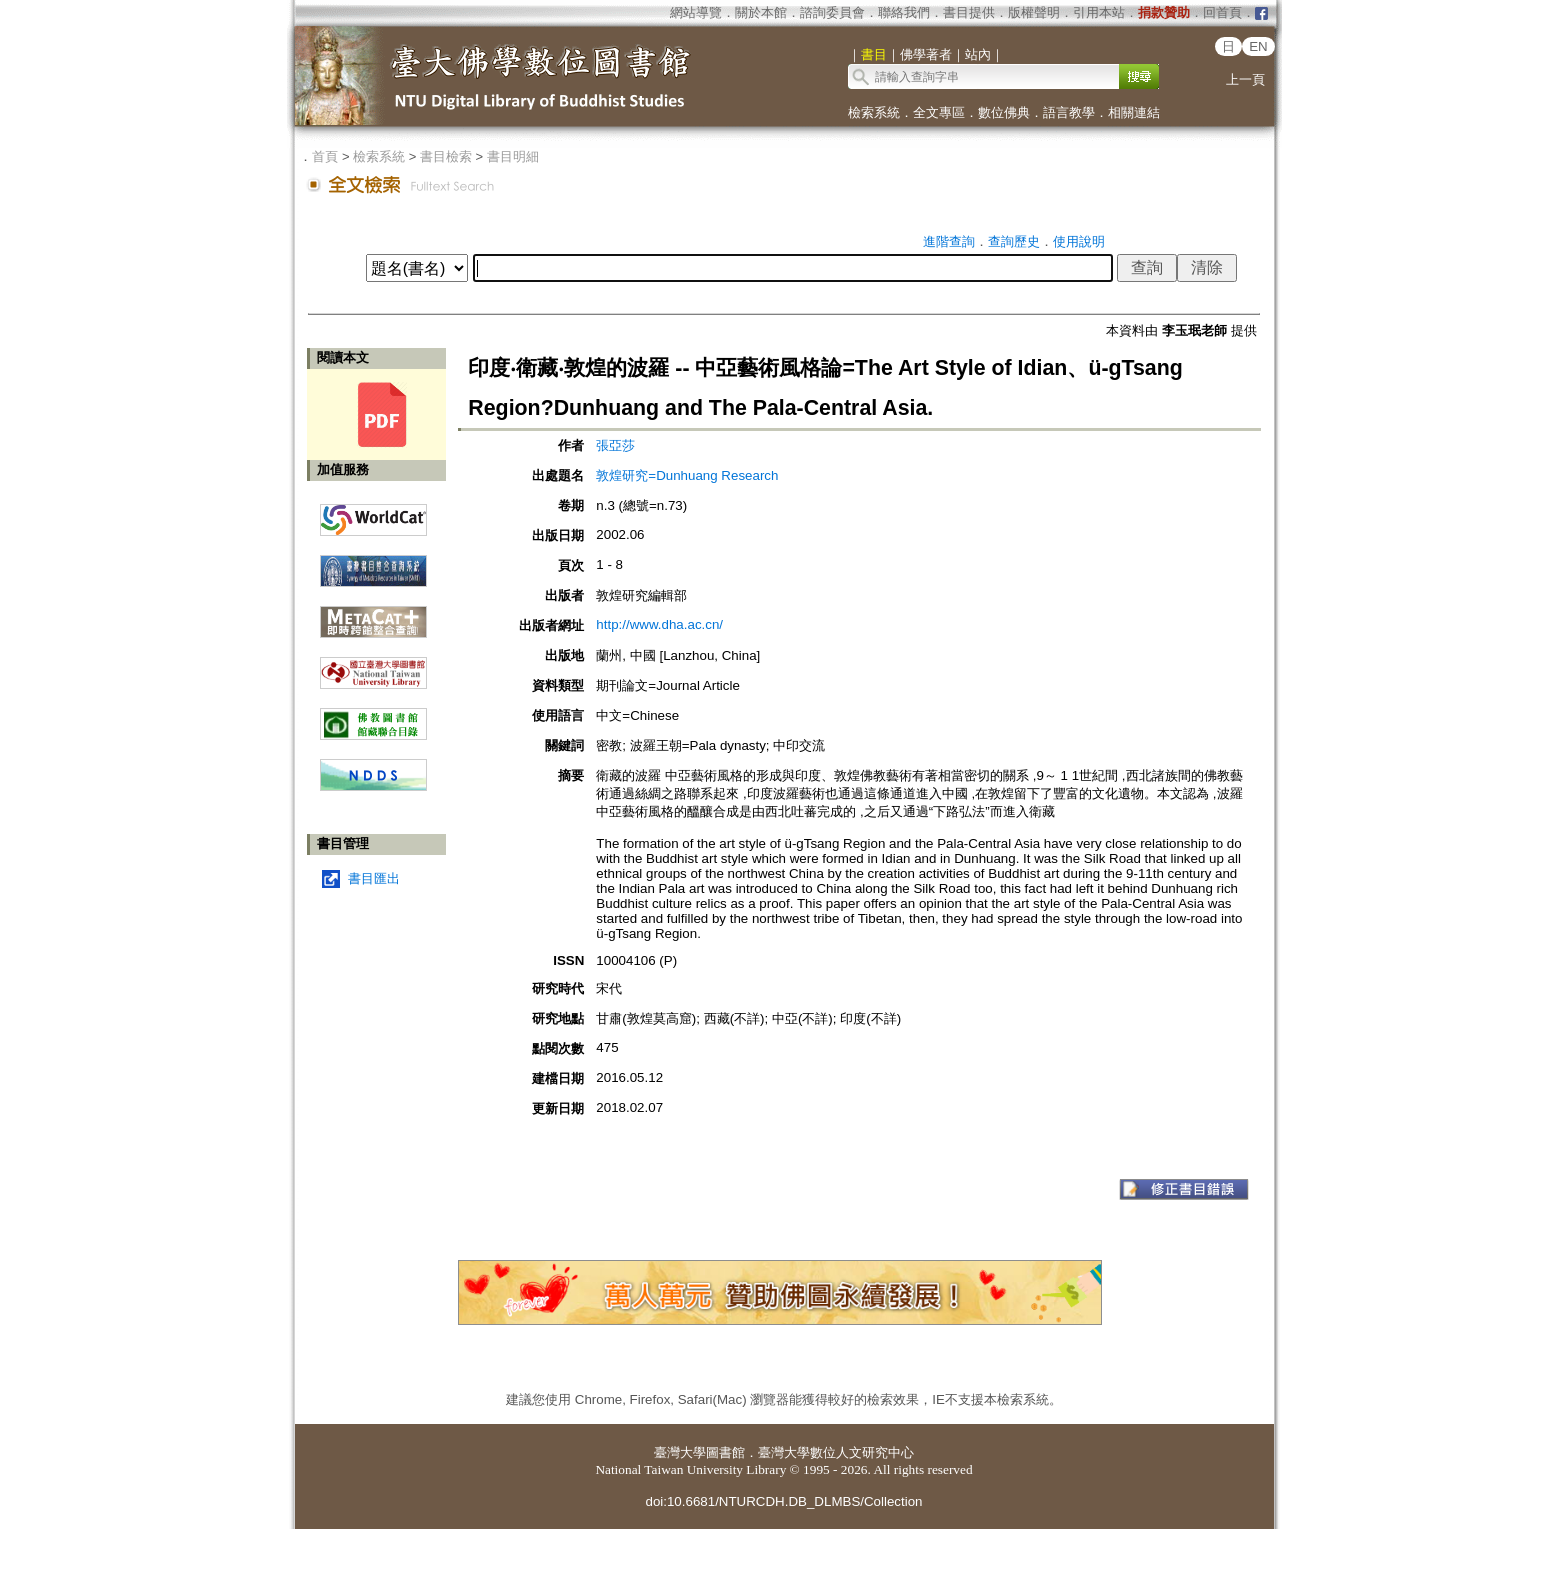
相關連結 (1134, 112)
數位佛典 (1004, 112)
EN (1258, 46)
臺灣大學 (680, 1452)
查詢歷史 (1014, 241)
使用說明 (1079, 241)
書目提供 (969, 12)
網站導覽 (696, 12)
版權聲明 (1034, 12)
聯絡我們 (904, 12)
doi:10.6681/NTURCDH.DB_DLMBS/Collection (783, 1501)
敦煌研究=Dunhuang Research (687, 475)
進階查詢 (949, 241)
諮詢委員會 (832, 12)
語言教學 (1069, 112)
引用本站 (1099, 12)
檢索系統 (874, 112)
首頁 (325, 156)
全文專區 (939, 112)
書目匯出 (374, 878)
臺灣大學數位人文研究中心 (836, 1452)
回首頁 (1222, 12)
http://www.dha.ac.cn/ (659, 624)
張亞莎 (615, 445)
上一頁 (1245, 79)
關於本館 (761, 12)
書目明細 (513, 156)
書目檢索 (446, 156)
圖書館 (725, 1452)
